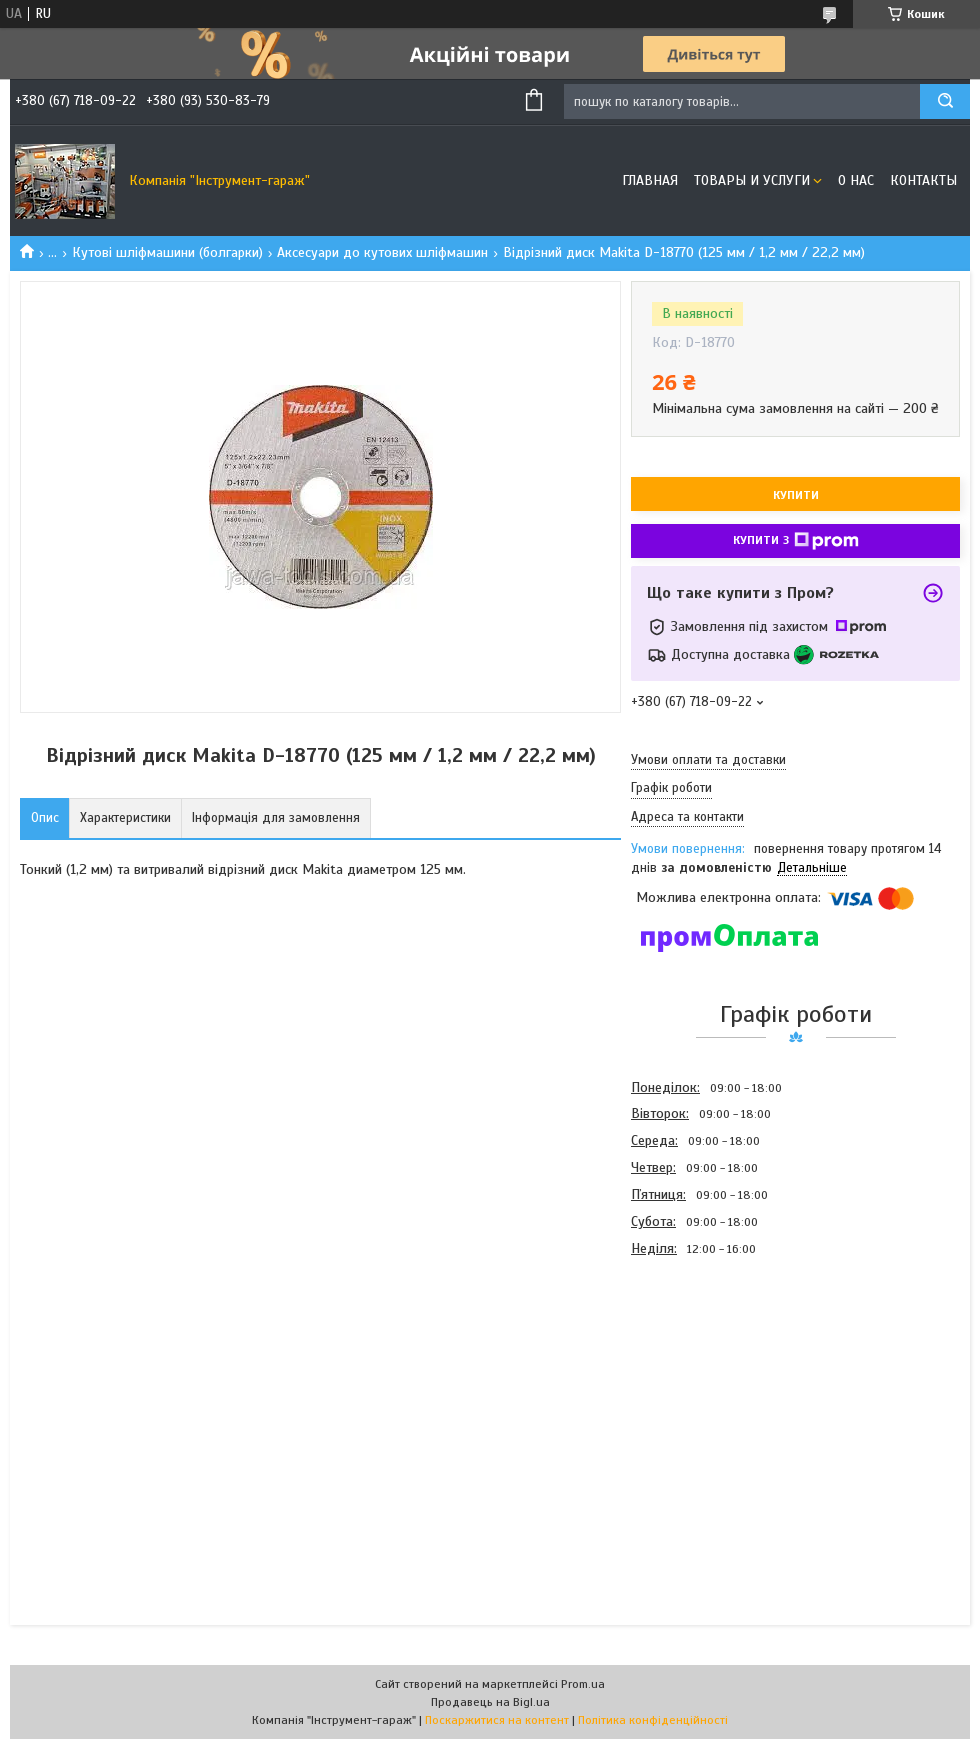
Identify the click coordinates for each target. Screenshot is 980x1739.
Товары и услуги (752, 180)
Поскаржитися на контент (497, 1720)
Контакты (923, 180)
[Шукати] (945, 101)
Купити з (796, 541)
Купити (796, 495)
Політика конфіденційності (653, 1720)
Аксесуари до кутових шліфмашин (382, 252)
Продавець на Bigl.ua (490, 1702)
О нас (856, 180)
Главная (650, 180)
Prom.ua (583, 1684)
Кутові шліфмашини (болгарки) (167, 252)
